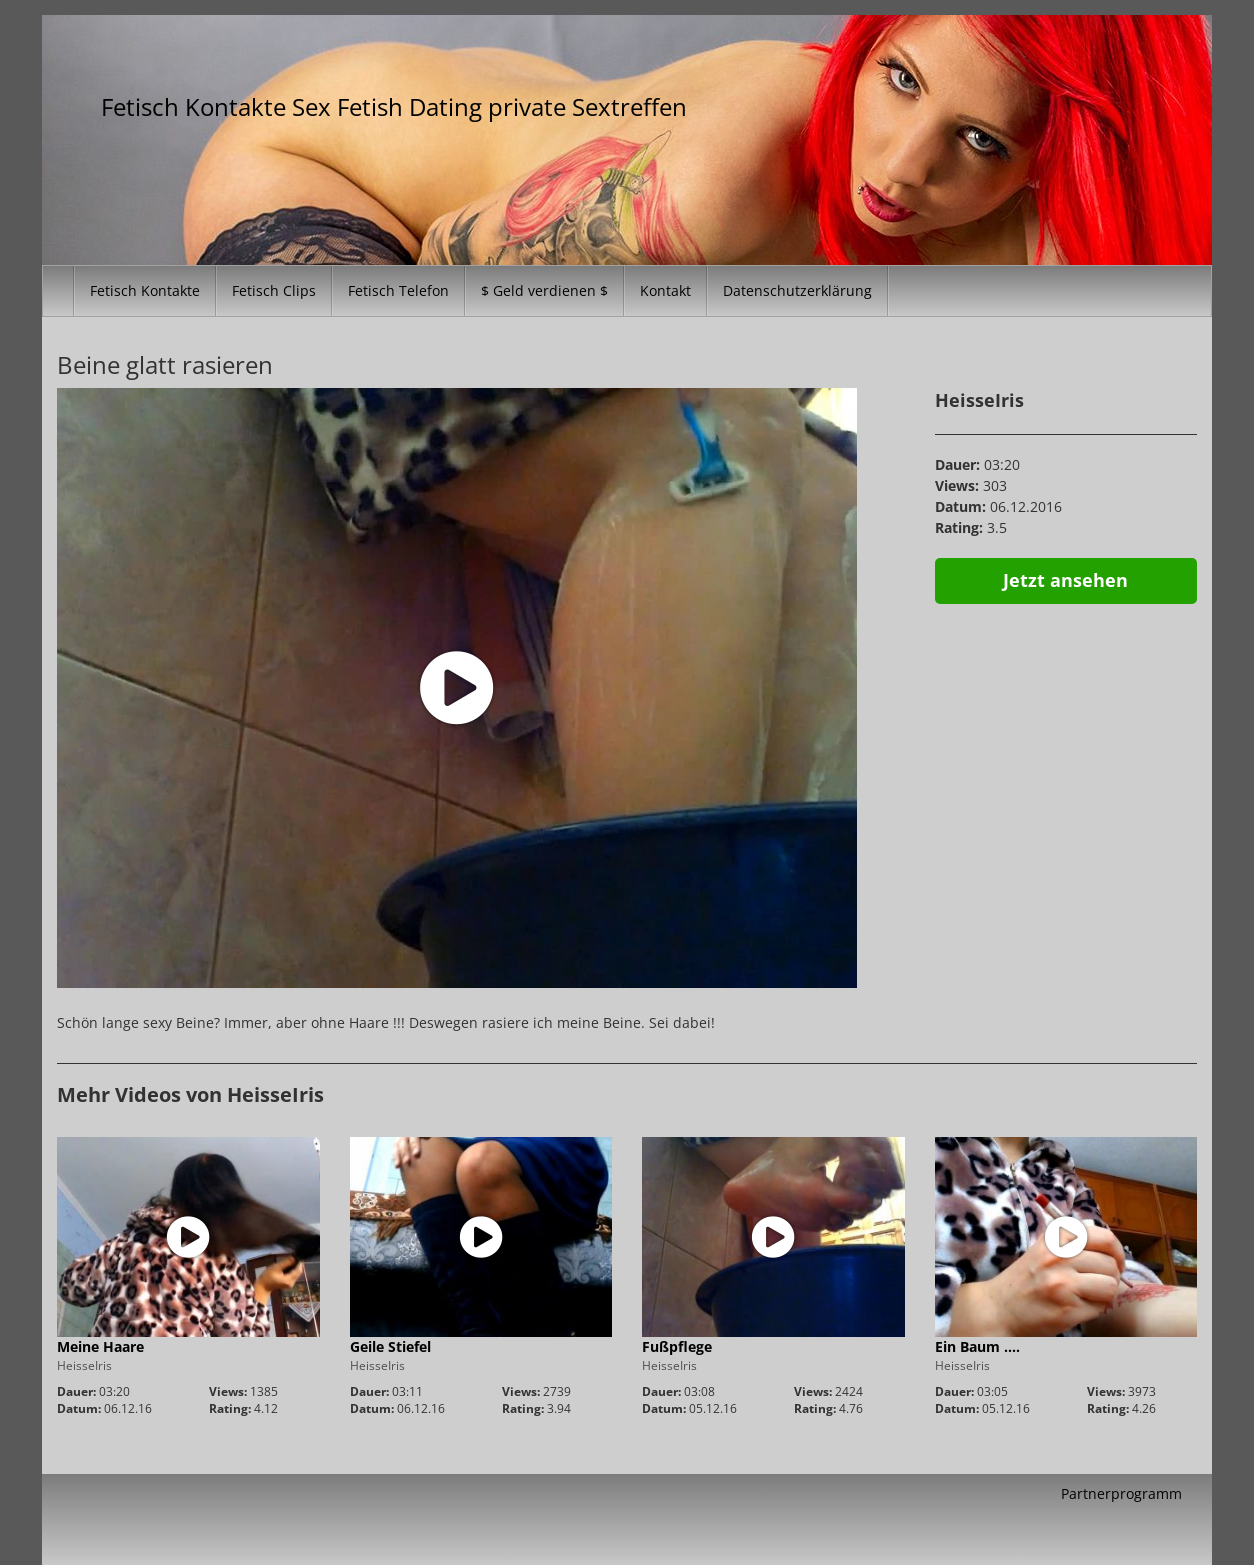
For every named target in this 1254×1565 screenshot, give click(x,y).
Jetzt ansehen (1065, 580)
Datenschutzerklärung (797, 290)
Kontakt (665, 290)
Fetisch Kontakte (145, 290)
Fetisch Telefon (398, 290)
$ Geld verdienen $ (544, 290)
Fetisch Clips (274, 290)
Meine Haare (100, 1346)
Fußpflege (677, 1346)
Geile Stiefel (390, 1346)
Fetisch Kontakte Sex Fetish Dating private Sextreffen (394, 106)
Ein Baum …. (977, 1346)
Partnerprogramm (1121, 1493)
